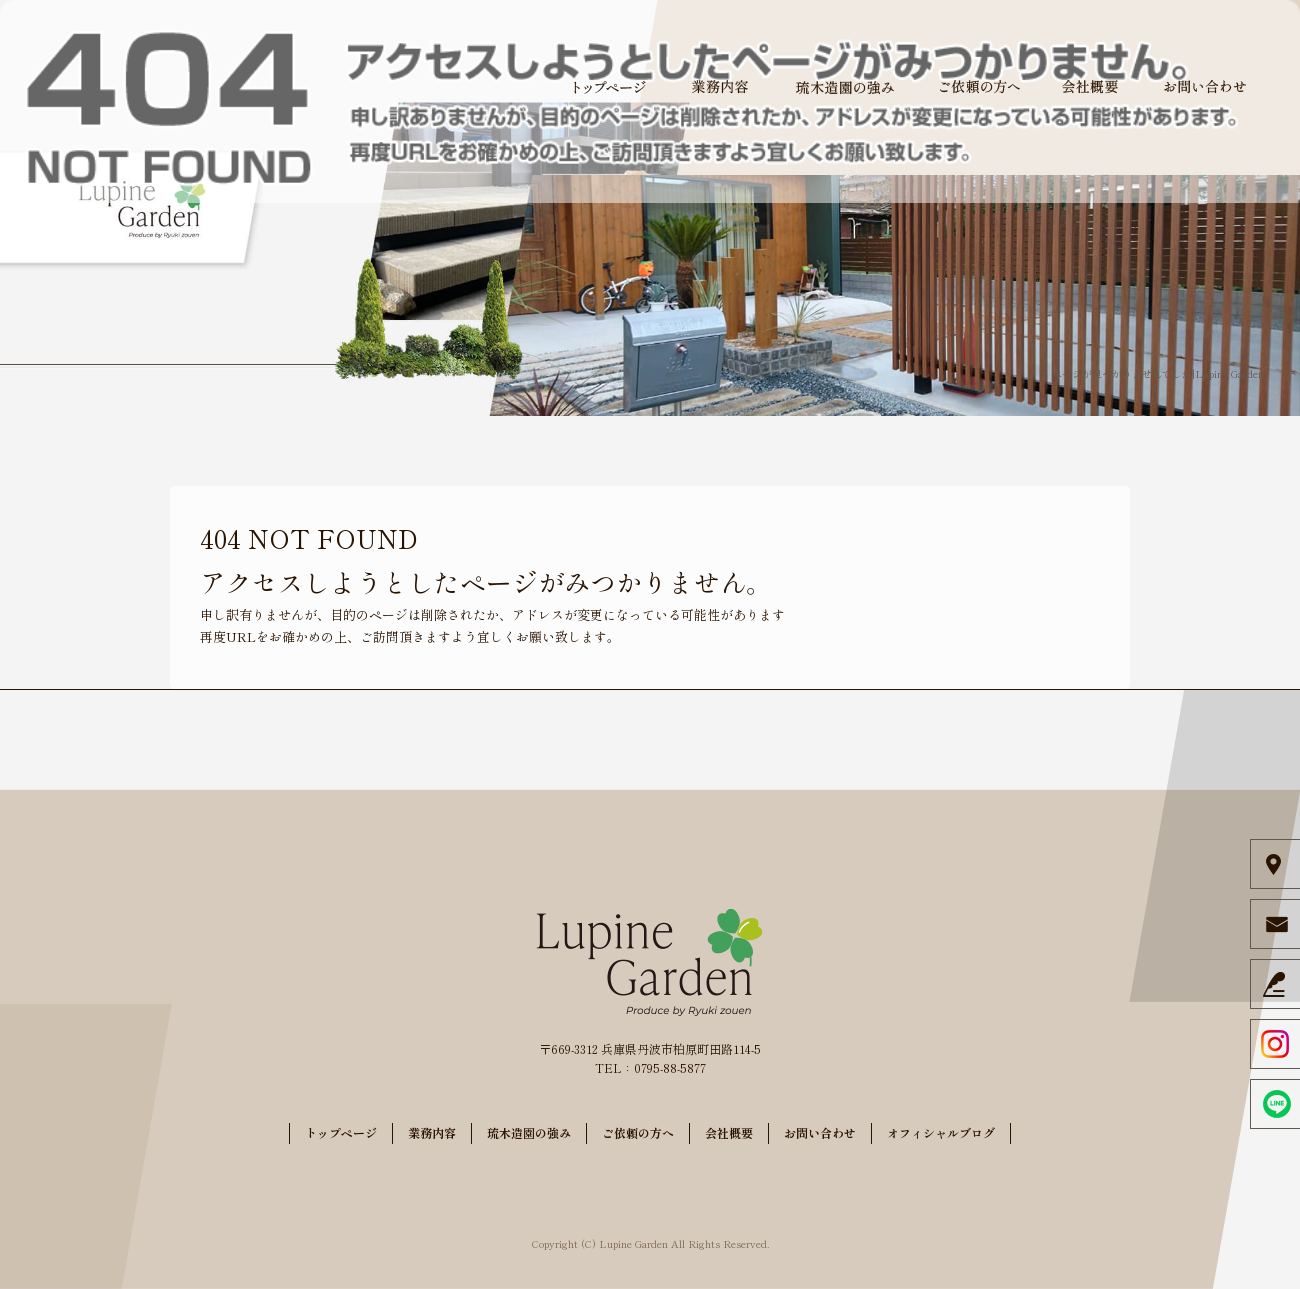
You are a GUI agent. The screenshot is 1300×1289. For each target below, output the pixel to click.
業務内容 (720, 87)
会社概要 (1090, 87)
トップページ (610, 87)
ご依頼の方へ (980, 87)
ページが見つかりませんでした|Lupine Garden (1158, 373)
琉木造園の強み (845, 87)
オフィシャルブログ (941, 1132)
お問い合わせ (1205, 87)
